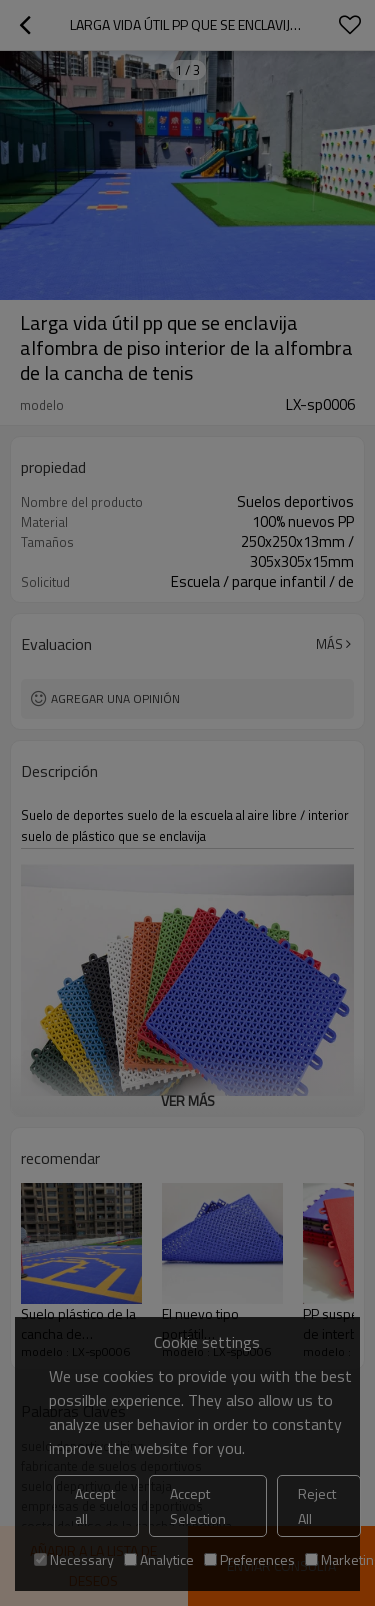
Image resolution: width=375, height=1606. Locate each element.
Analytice (159, 1559)
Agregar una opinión (115, 698)
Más (329, 644)
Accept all (95, 1506)
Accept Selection (198, 1506)
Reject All (317, 1506)
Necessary (74, 1559)
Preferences (249, 1559)
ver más (188, 1100)
